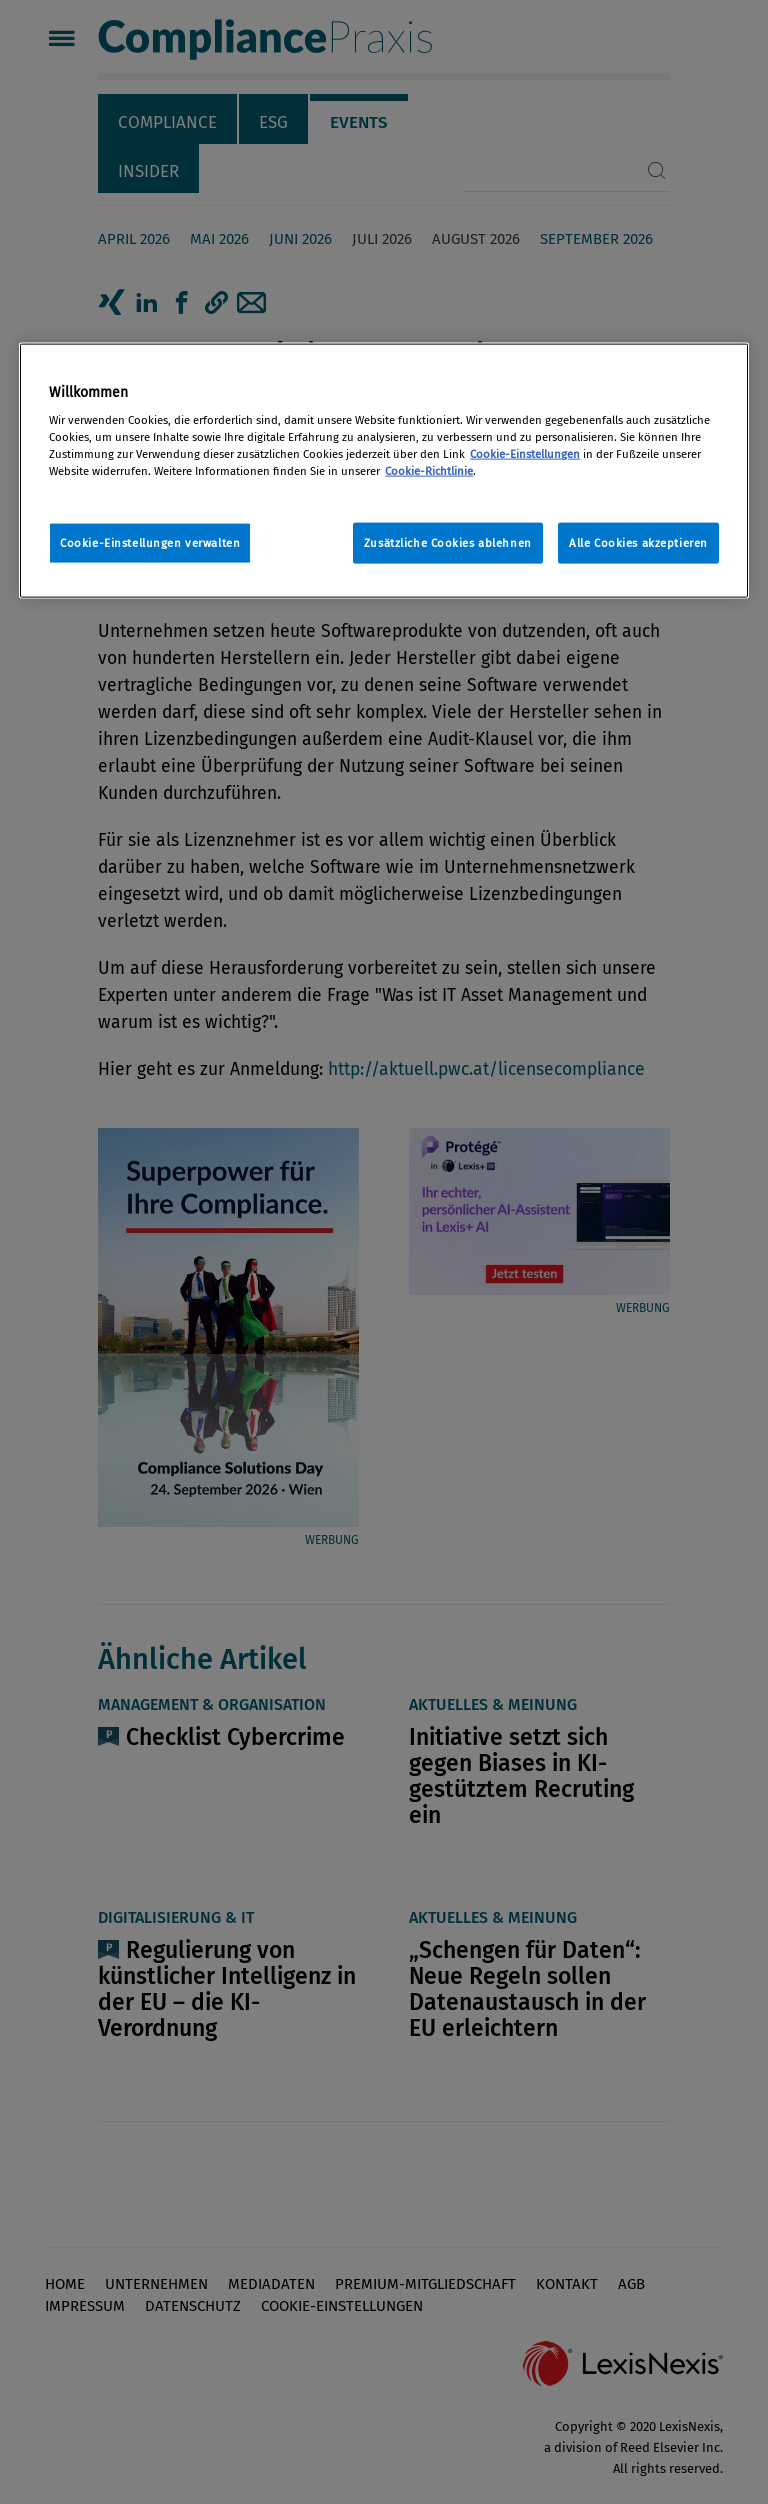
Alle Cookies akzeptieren (638, 542)
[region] (384, 470)
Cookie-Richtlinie (429, 471)
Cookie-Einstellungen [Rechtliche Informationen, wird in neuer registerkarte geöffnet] (525, 454)
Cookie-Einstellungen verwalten (150, 542)
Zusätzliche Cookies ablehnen (448, 542)
